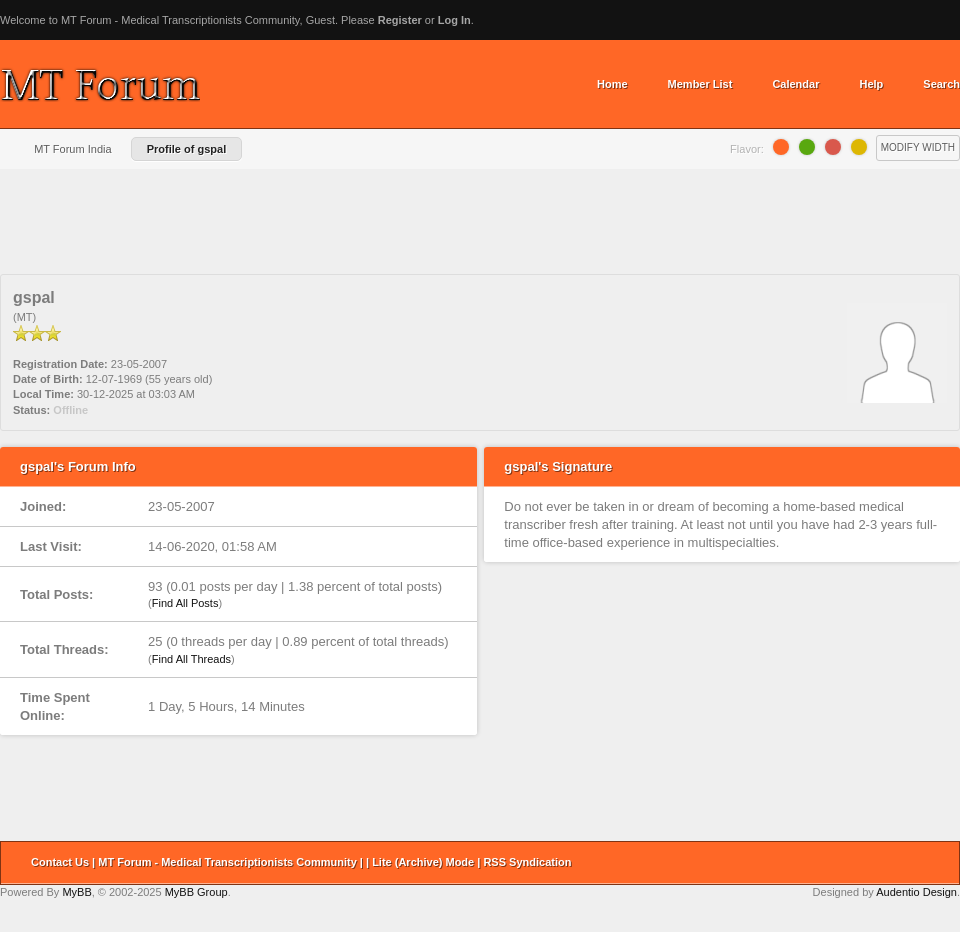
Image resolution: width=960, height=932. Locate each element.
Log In (454, 20)
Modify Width (918, 147)
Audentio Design (916, 892)
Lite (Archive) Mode (423, 862)
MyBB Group (196, 892)
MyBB (76, 892)
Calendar (795, 84)
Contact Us (60, 862)
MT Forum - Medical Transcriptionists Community (227, 862)
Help (871, 84)
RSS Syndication (527, 862)
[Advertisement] (480, 229)
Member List (700, 84)
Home (612, 84)
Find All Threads (191, 659)
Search (941, 84)
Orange (781, 147)
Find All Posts (185, 603)
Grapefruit (833, 147)
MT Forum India (72, 149)
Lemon (859, 147)
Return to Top (938, 863)
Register (400, 20)
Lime (807, 147)
